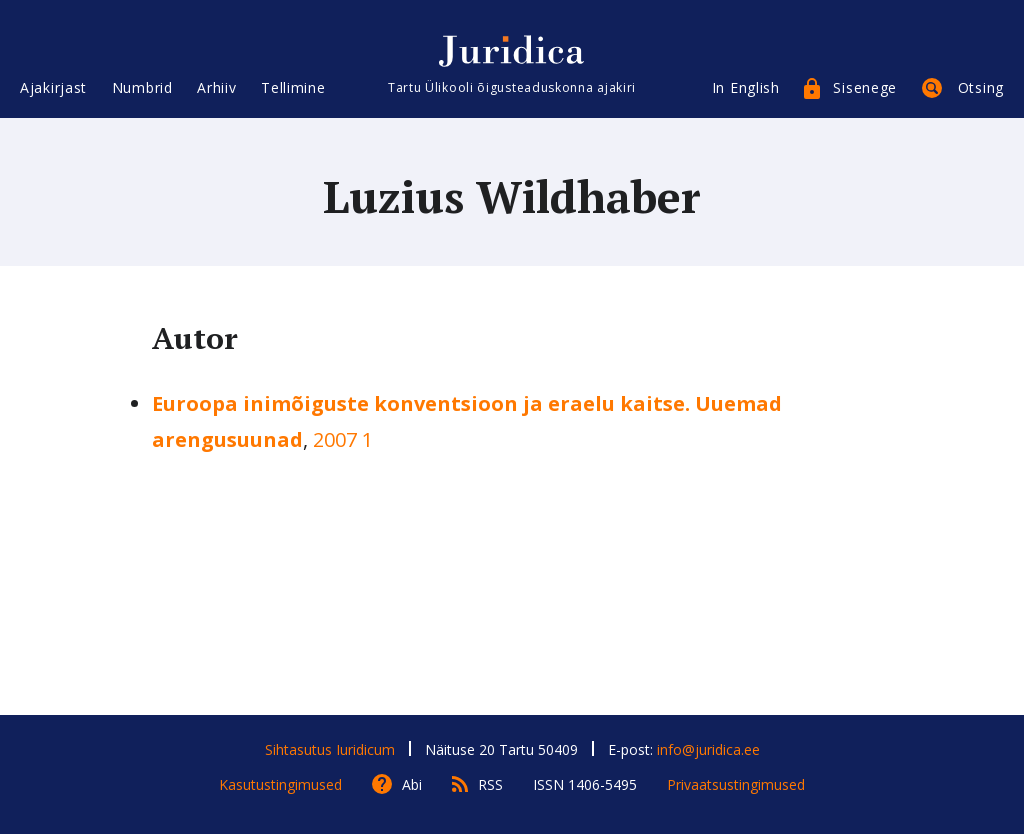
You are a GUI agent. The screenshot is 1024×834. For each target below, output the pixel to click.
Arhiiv (216, 87)
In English (746, 87)
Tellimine (293, 87)
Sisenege (865, 87)
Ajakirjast (53, 87)
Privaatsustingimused (736, 784)
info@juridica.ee (708, 749)
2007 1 (343, 439)
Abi (412, 784)
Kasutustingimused (280, 784)
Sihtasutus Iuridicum (330, 749)
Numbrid (142, 87)
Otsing (981, 87)
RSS (490, 784)
